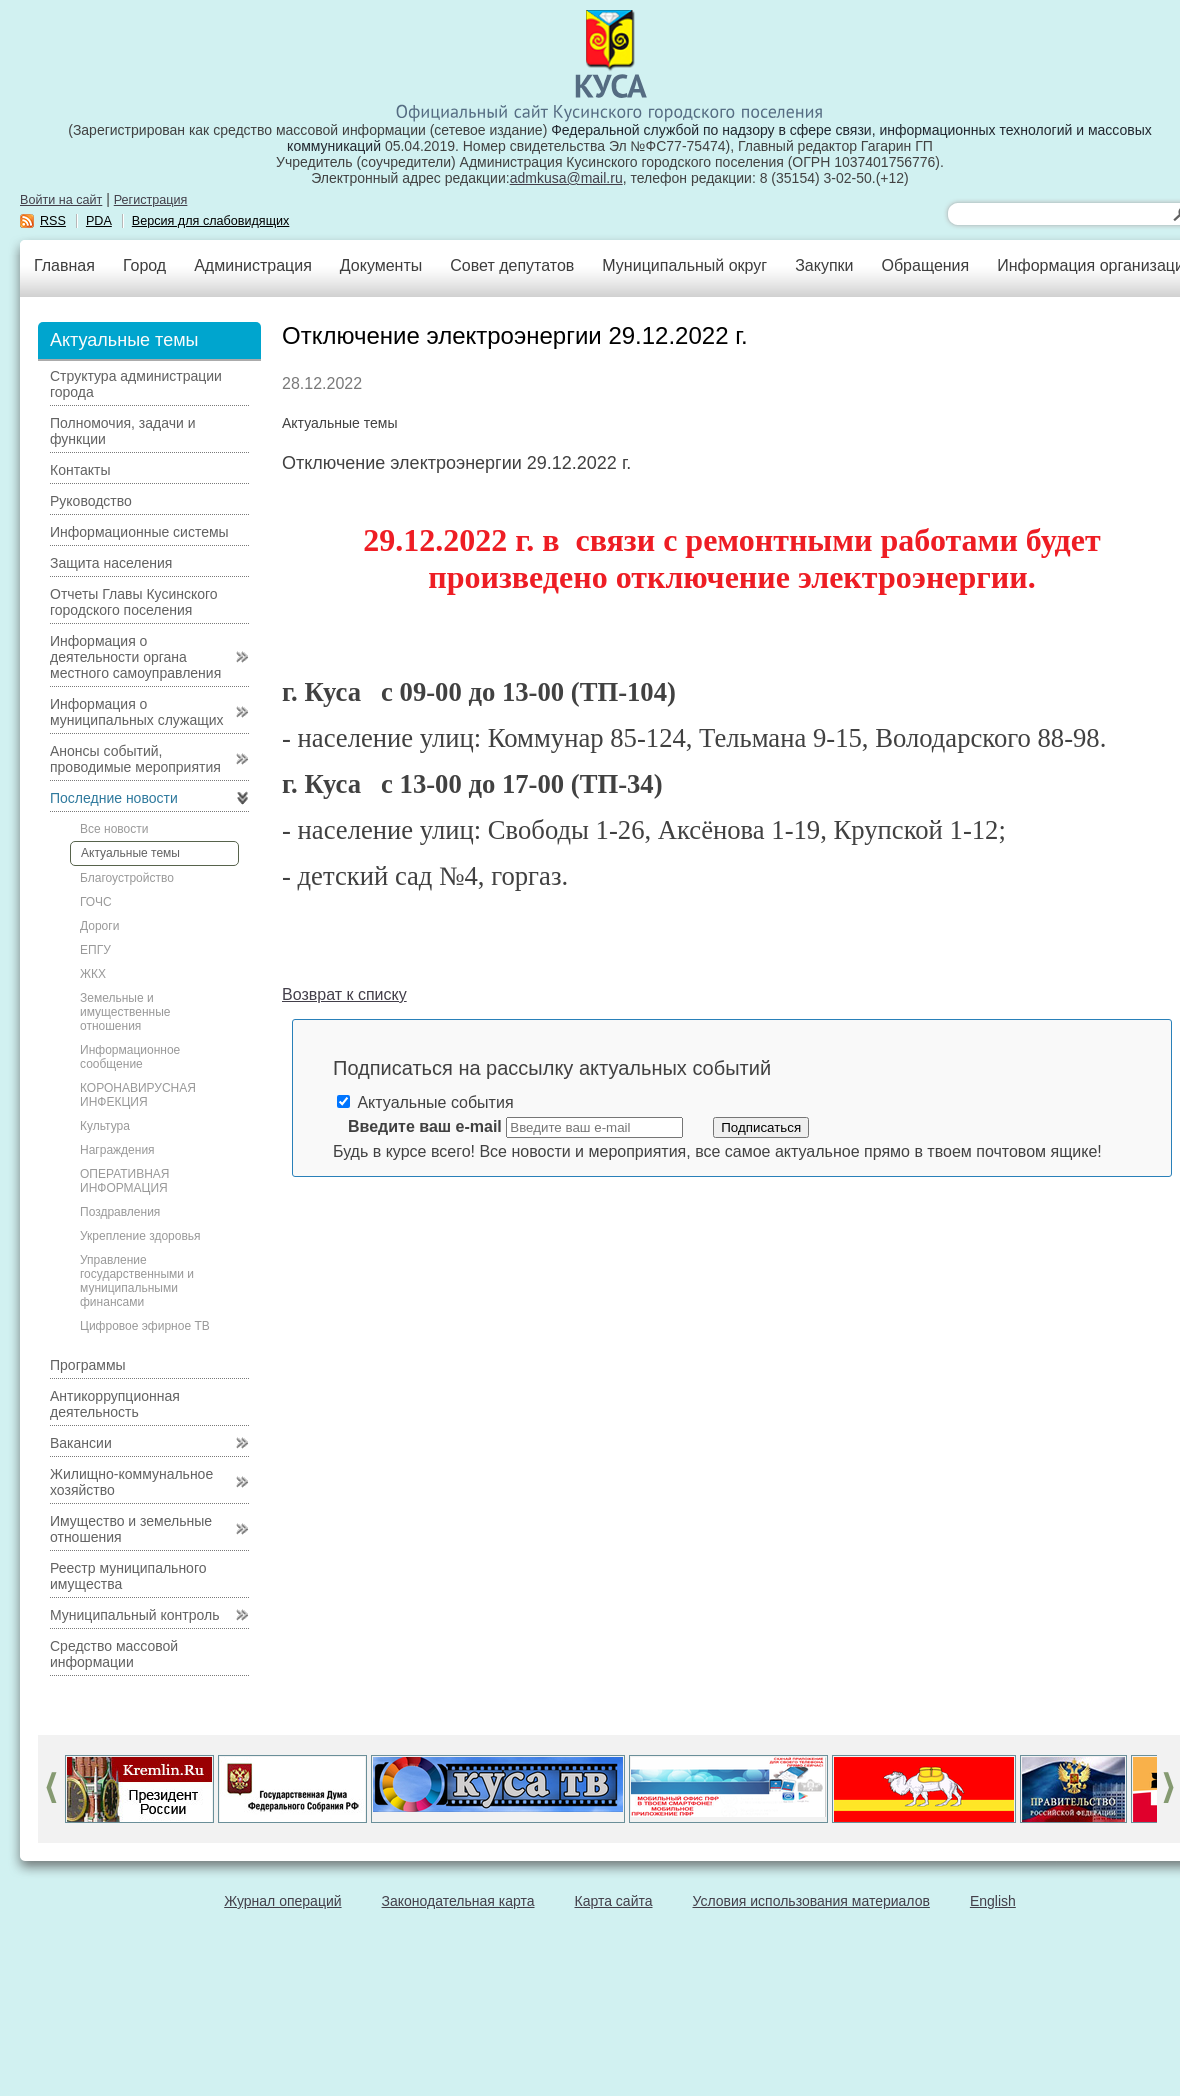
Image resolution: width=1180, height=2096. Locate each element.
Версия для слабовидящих (211, 221)
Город (144, 265)
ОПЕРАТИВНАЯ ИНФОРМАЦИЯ (125, 1181)
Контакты (80, 470)
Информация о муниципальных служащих (137, 712)
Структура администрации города (136, 384)
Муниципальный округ (684, 265)
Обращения (925, 265)
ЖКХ (93, 974)
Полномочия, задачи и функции (122, 431)
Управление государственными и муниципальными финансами (137, 1281)
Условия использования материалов (811, 1901)
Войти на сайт (61, 200)
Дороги (99, 926)
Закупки (824, 265)
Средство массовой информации (114, 1654)
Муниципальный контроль (134, 1615)
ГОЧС (96, 902)
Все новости (114, 829)
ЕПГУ (95, 950)
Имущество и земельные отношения (131, 1529)
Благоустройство (127, 878)
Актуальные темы (130, 853)
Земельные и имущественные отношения (125, 1012)
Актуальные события (425, 1102)
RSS (53, 221)
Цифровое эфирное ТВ (145, 1326)
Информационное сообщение (130, 1057)
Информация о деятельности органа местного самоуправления (135, 657)
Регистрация (151, 200)
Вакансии (81, 1443)
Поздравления (120, 1212)
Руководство (91, 501)
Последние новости (114, 798)
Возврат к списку (344, 994)
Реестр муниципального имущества (128, 1576)
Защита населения (111, 563)
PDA (99, 221)
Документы (381, 265)
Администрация (253, 265)
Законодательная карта (458, 1901)
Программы (88, 1365)
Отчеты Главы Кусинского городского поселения (134, 602)
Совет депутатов (512, 265)
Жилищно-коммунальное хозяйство (131, 1482)
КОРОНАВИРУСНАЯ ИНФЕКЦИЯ (138, 1095)
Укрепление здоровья (140, 1236)
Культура (105, 1126)
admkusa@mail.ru (566, 178)
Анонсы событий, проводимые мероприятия (135, 759)
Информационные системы (139, 532)
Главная (64, 265)
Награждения (117, 1150)
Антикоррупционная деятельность (115, 1404)
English (993, 1901)
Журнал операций (282, 1901)
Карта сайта (614, 1901)
